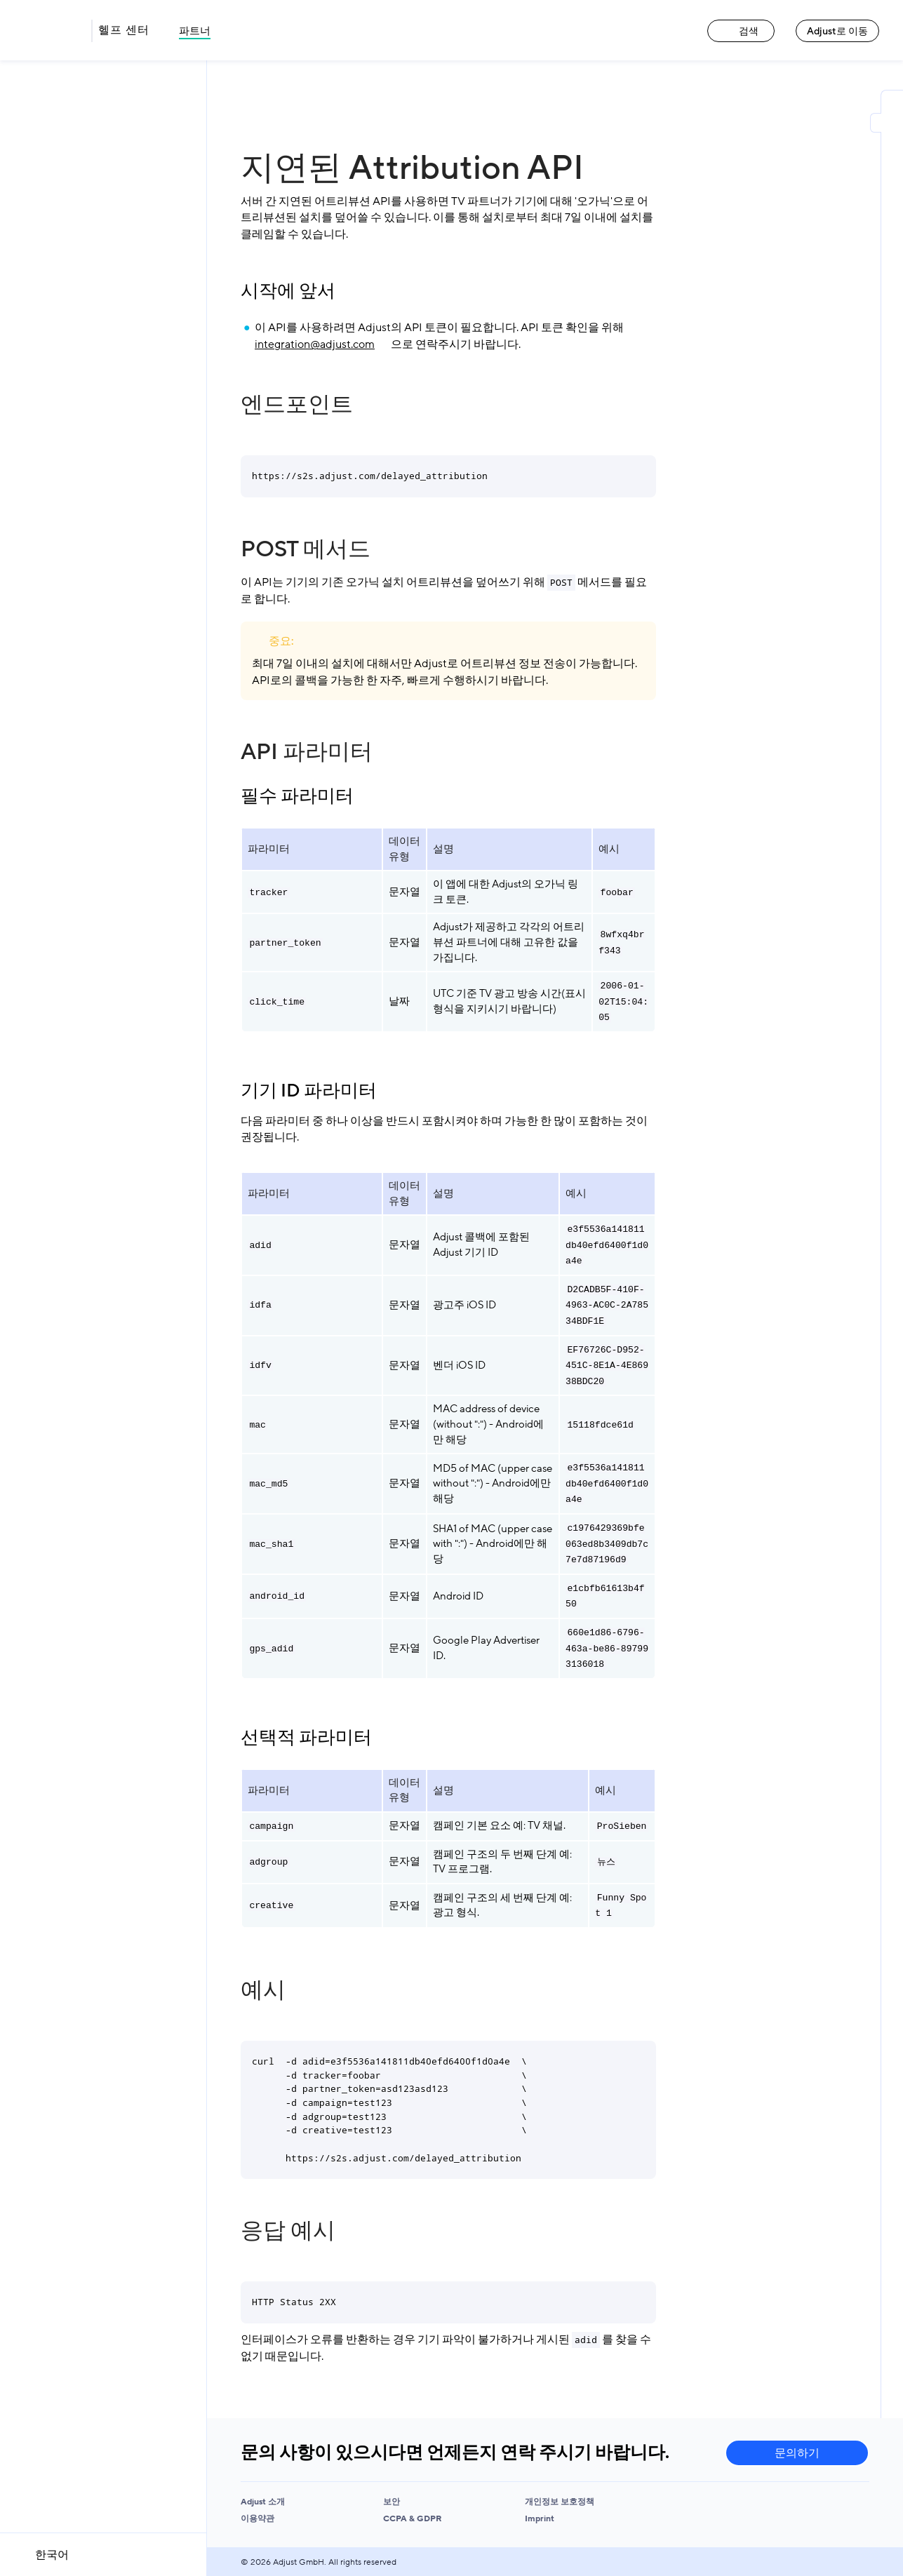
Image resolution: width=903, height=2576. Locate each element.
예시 (263, 1990)
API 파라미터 (307, 752)
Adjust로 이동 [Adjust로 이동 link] (837, 31)
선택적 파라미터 (306, 1738)
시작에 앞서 (288, 291)
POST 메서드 (305, 549)
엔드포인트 (297, 405)
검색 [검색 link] (740, 31)
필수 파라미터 (297, 796)
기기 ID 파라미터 (309, 1091)
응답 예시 (288, 2231)
